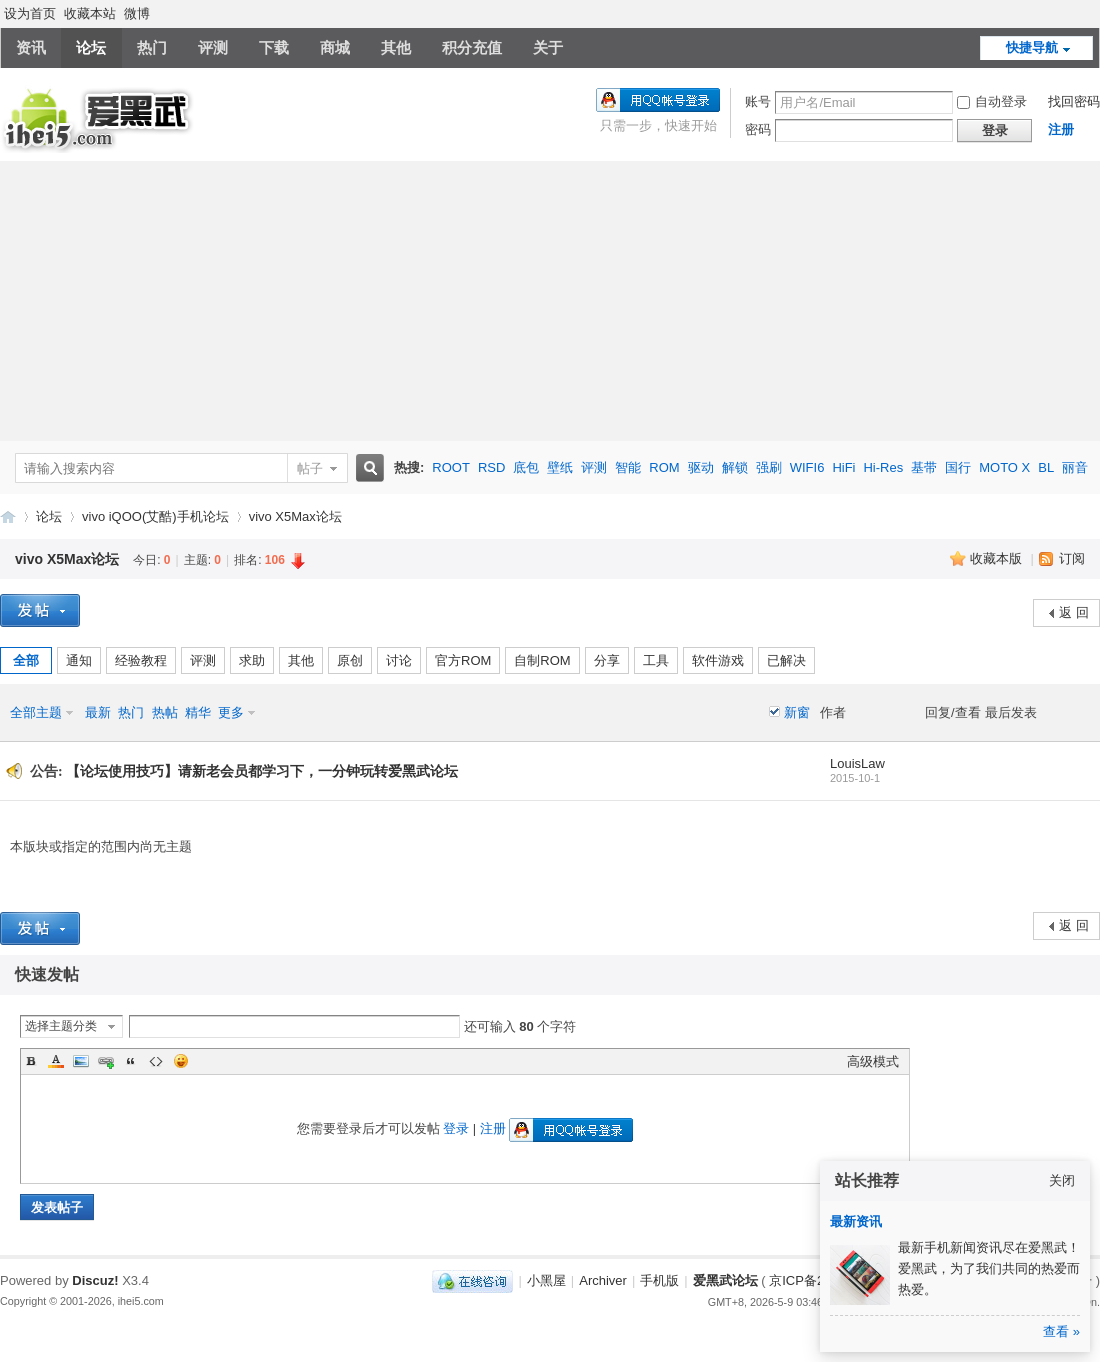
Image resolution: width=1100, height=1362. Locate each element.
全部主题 (36, 712)
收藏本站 (90, 13)
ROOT (451, 467)
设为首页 (30, 13)
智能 (628, 467)
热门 (152, 47)
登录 (456, 1128)
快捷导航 (1032, 47)
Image (81, 1061)
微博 (137, 13)
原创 (350, 660)
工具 (656, 660)
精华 (198, 712)
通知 (79, 660)
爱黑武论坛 (8, 516)
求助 (252, 660)
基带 (924, 467)
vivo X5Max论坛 (295, 516)
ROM (664, 467)
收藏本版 (998, 558)
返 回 (1074, 612)
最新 (98, 712)
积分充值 (472, 47)
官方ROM (463, 660)
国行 (958, 467)
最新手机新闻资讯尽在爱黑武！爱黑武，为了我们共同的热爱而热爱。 (989, 1268)
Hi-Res (883, 467)
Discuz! (95, 1280)
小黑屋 (546, 1280)
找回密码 (1074, 101)
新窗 (797, 712)
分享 (607, 660)
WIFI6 (807, 467)
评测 (213, 47)
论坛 (91, 47)
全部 (26, 660)
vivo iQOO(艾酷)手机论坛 (155, 516)
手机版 (659, 1280)
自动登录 (992, 101)
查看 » (1061, 1331)
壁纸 (560, 467)
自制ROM (542, 660)
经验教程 (141, 660)
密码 (758, 129)
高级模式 (873, 1061)
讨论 (399, 660)
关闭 (1062, 1180)
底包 (526, 467)
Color (56, 1061)
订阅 (1072, 558)
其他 (396, 47)
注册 (1061, 129)
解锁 (735, 467)
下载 (274, 47)
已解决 (786, 660)
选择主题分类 (61, 1026)
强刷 (769, 467)
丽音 (1075, 467)
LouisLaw (857, 763)
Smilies (181, 1061)
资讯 (31, 47)
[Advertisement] (550, 301)
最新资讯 (856, 1221)
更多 (231, 712)
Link (106, 1061)
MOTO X (1004, 467)
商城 (335, 47)
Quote (131, 1061)
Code (156, 1061)
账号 (758, 101)
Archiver (603, 1280)
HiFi (843, 467)
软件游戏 (718, 660)
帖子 (310, 468)
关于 (548, 47)
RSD (491, 467)
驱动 (701, 467)
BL (1046, 467)
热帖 (165, 712)
